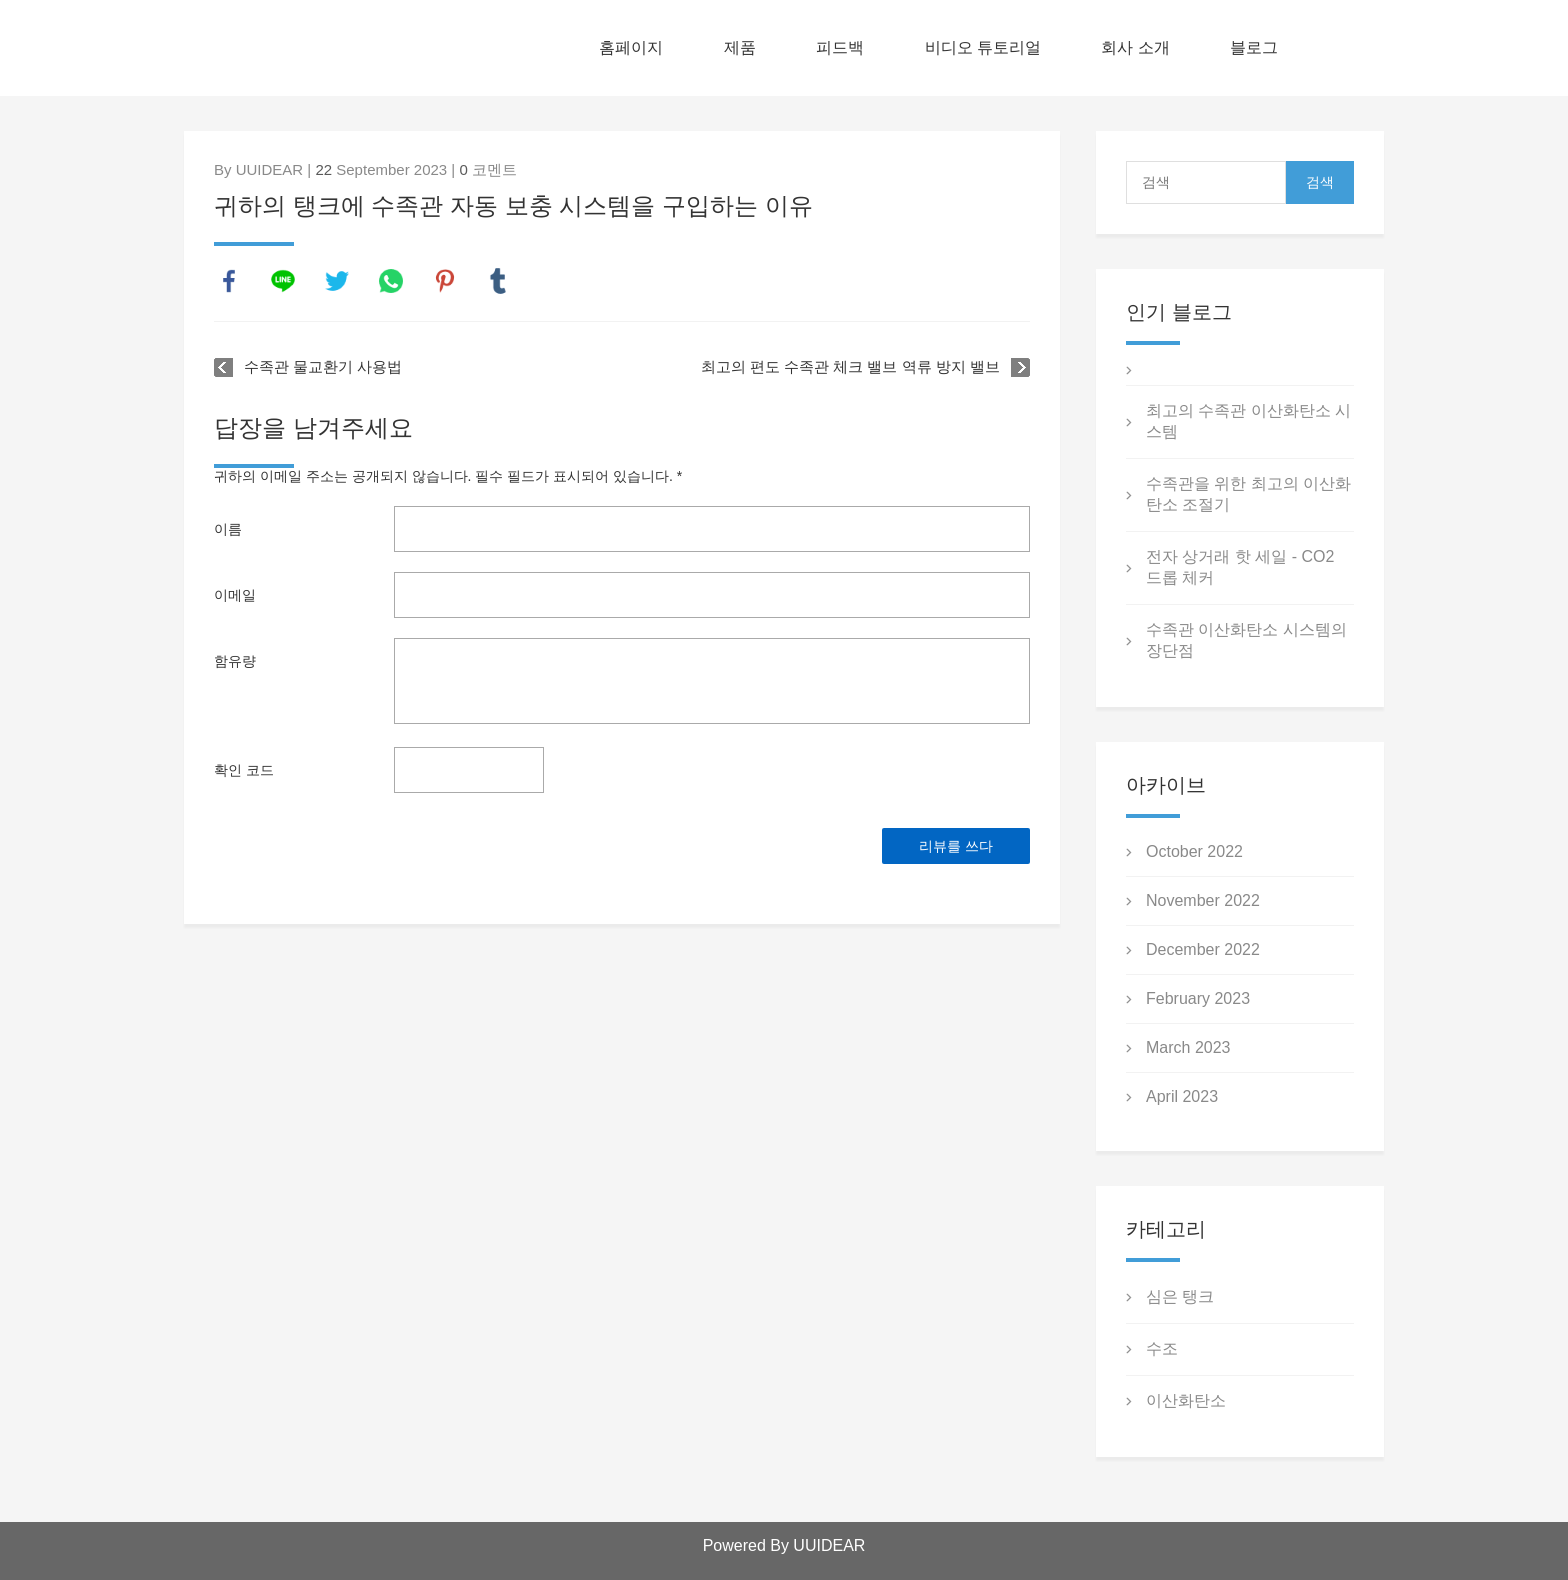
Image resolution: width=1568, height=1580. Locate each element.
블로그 (1254, 47)
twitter (337, 281)
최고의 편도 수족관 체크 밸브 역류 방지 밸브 (850, 366)
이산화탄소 (1186, 1400)
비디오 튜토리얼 (983, 47)
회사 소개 (1135, 47)
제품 (740, 47)
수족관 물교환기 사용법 (323, 366)
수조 (1162, 1348)
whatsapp (391, 281)
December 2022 (1203, 949)
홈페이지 (631, 47)
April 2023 (1182, 1096)
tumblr (498, 281)
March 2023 (1188, 1047)
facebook (229, 281)
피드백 (840, 47)
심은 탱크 (1180, 1296)
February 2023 (1198, 998)
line (283, 281)
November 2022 (1203, 900)
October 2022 (1194, 851)
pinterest (445, 281)
